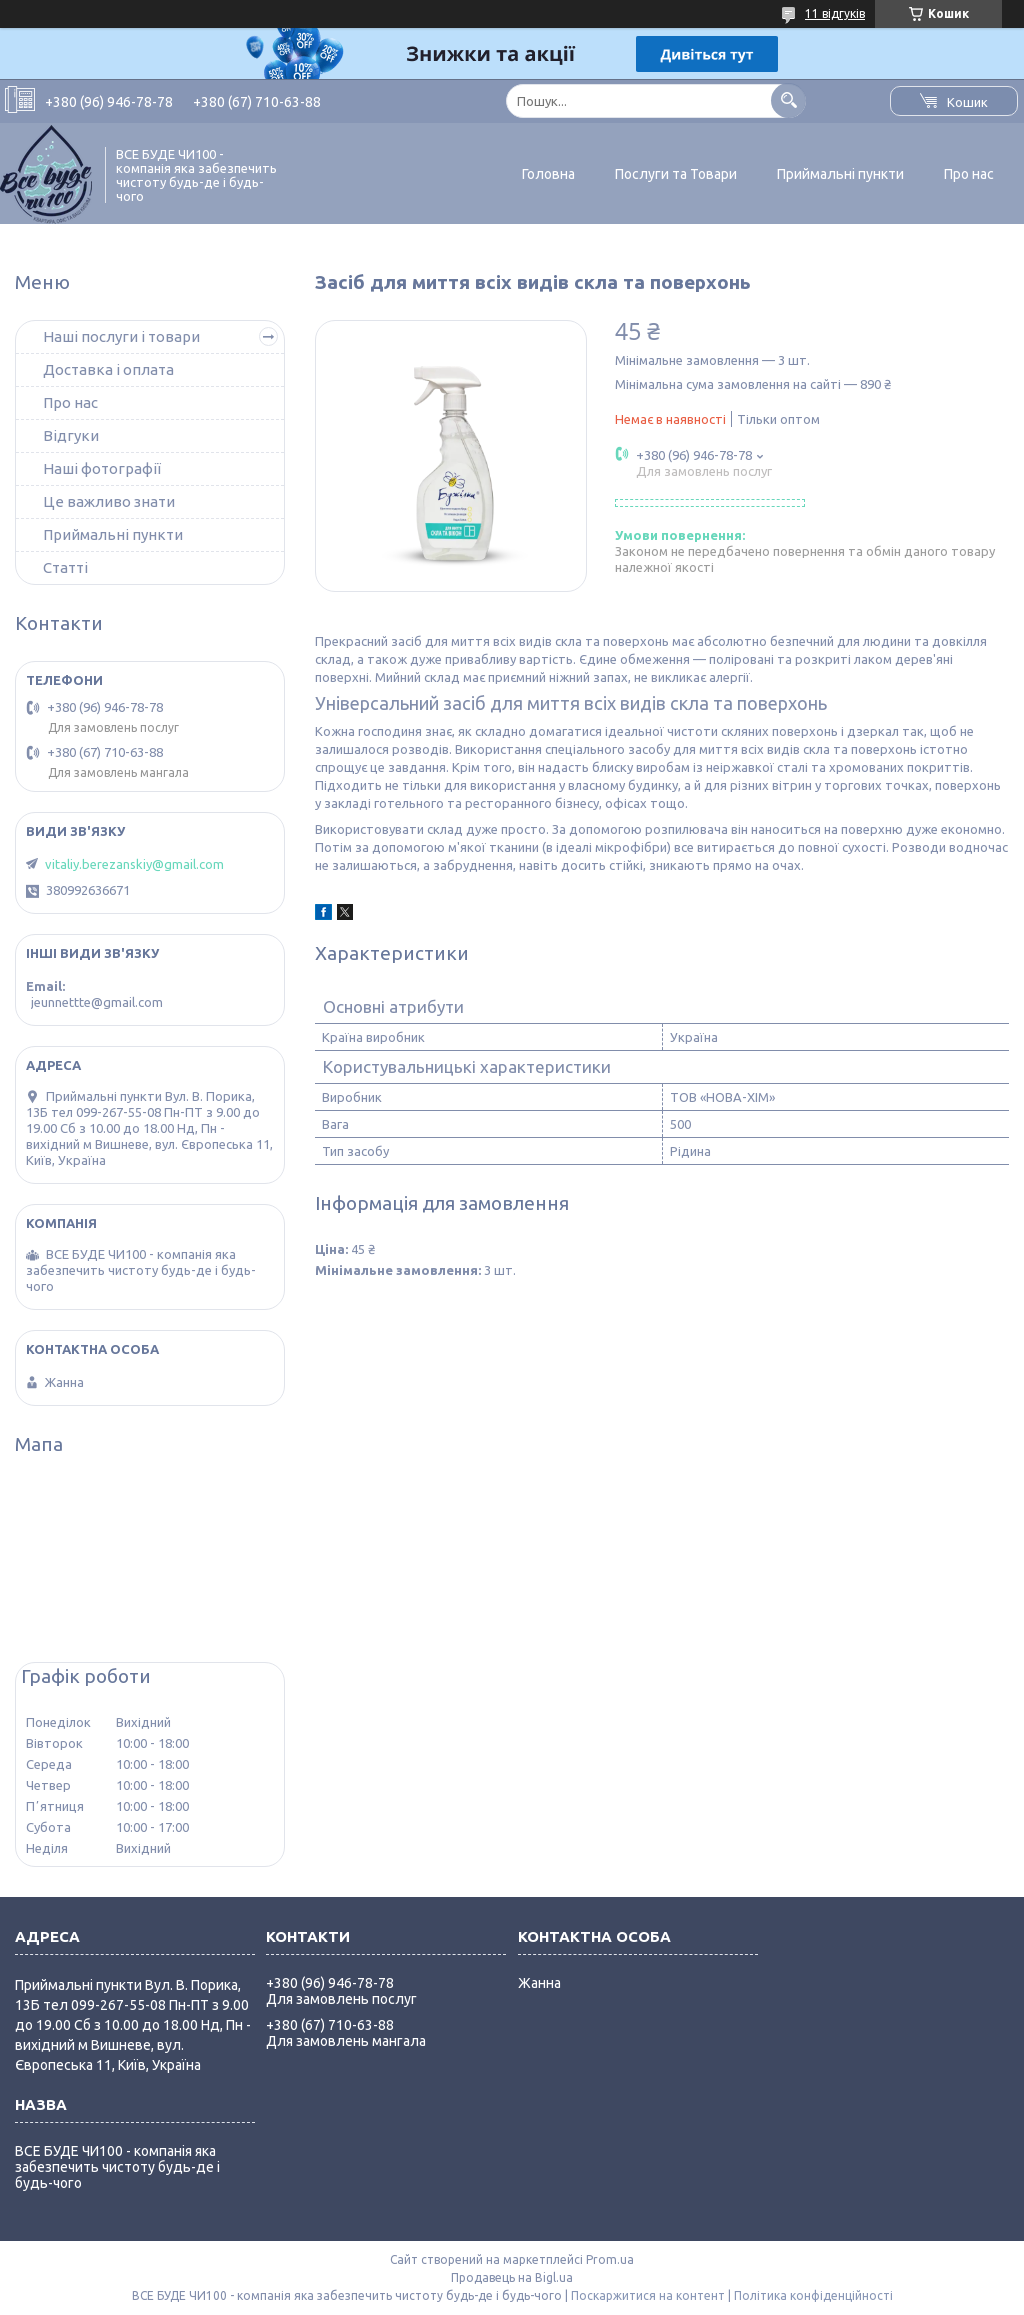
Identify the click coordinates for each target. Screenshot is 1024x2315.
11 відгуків (835, 13)
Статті (65, 567)
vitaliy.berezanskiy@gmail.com (134, 864)
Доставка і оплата (108, 369)
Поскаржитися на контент (648, 2295)
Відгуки (71, 435)
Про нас (969, 174)
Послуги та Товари (676, 174)
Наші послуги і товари (121, 336)
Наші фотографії (102, 468)
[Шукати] (788, 100)
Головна (548, 174)
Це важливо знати (109, 501)
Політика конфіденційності (813, 2295)
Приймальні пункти (840, 174)
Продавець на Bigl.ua (512, 2277)
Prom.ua (610, 2259)
